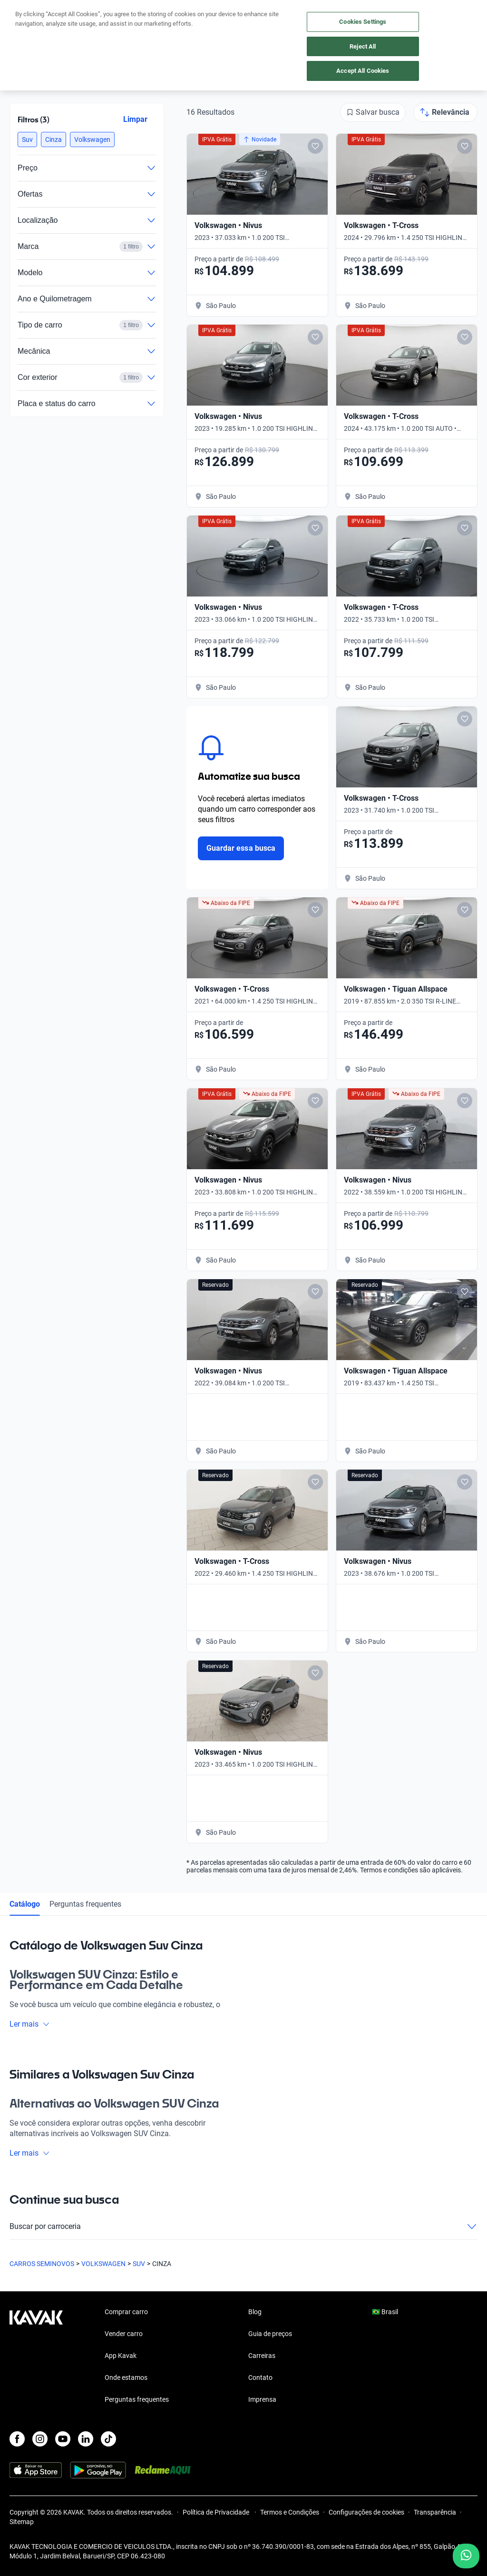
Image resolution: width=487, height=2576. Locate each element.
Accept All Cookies (362, 70)
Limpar (135, 119)
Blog (255, 2312)
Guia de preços (270, 2333)
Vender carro (124, 2333)
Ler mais (30, 2024)
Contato (260, 2377)
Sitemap (22, 2522)
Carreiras (261, 2355)
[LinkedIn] (85, 2439)
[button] (27, 139)
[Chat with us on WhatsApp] (466, 2556)
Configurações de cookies (366, 2512)
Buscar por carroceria (243, 2226)
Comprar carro (126, 2312)
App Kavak (120, 2355)
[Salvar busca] (373, 112)
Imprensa (262, 2399)
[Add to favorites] (315, 146)
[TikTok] (108, 2439)
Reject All (363, 46)
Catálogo (25, 1904)
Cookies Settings (362, 21)
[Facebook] (17, 2439)
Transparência (435, 2512)
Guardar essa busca (240, 848)
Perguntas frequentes (85, 1904)
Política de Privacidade (217, 2512)
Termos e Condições (289, 2512)
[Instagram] (40, 2439)
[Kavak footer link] (36, 2356)
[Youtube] (62, 2439)
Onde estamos (126, 2377)
